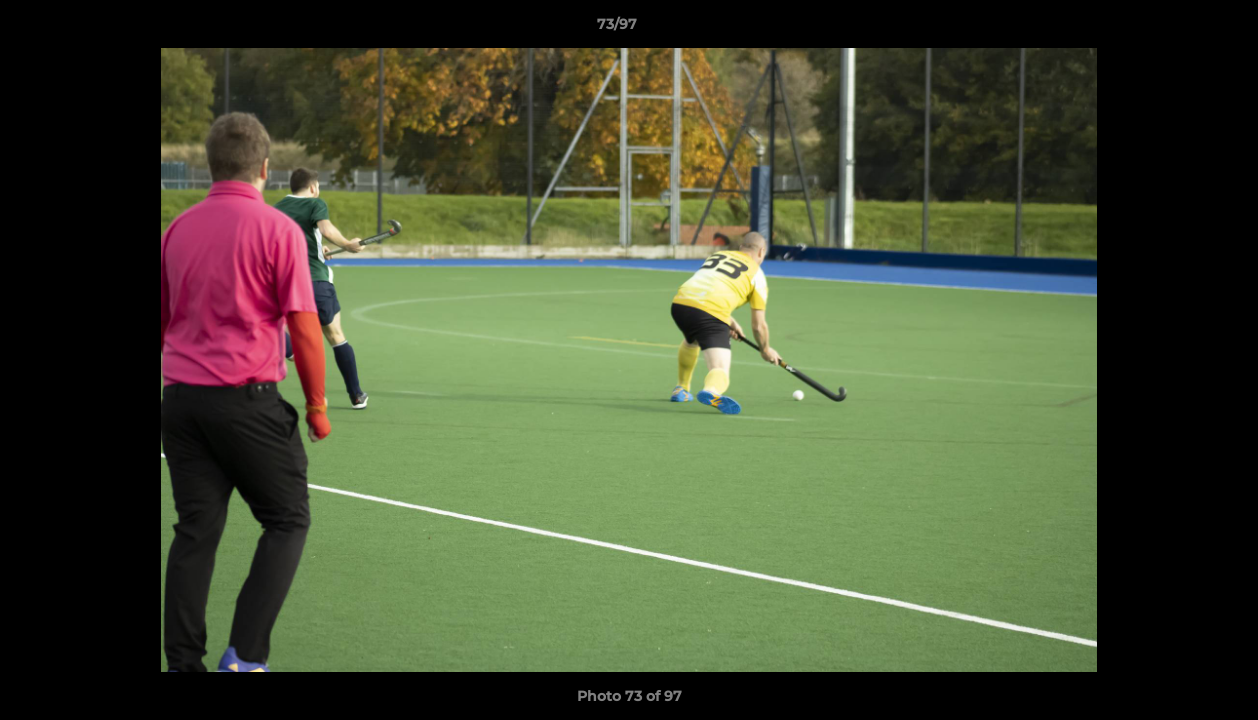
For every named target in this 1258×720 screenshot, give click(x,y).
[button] (1174, 29)
